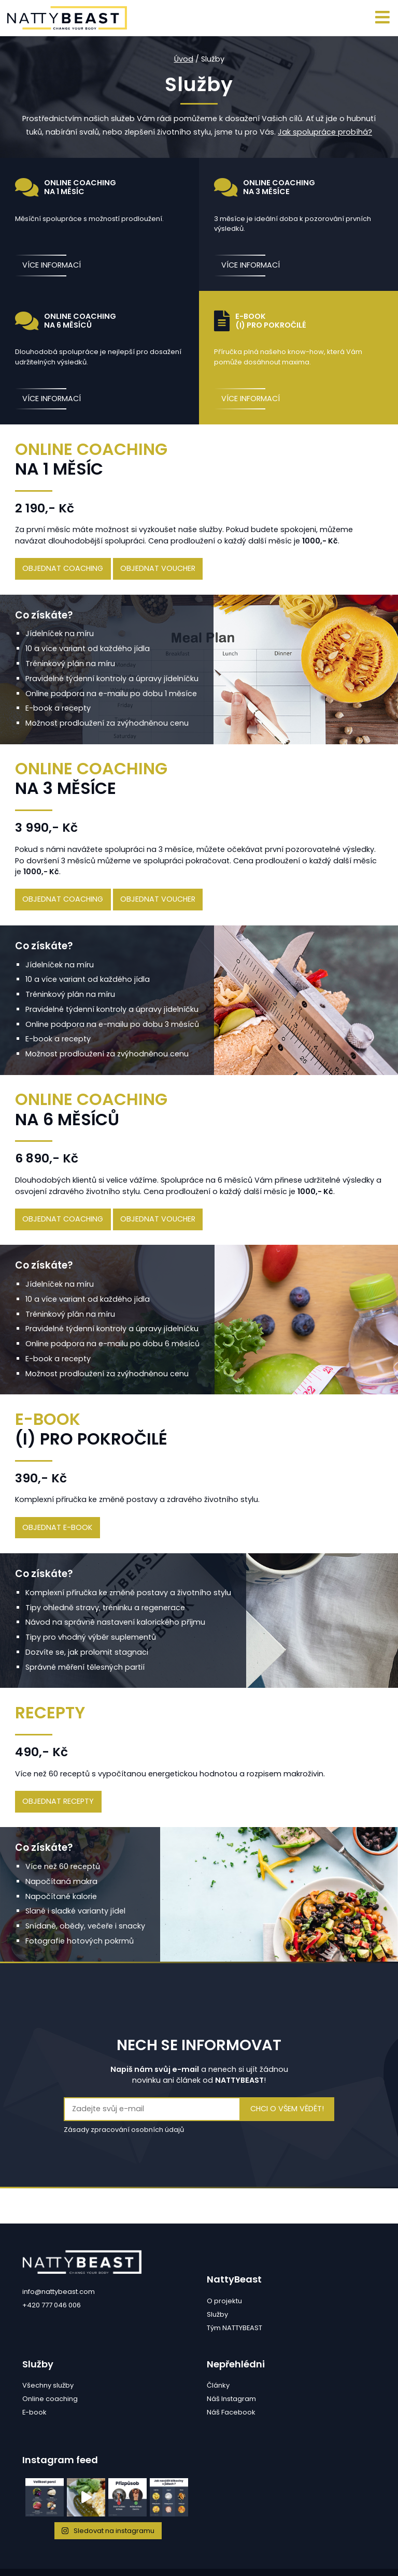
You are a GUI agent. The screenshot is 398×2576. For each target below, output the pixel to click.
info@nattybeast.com (58, 2292)
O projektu (224, 2301)
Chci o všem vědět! (287, 2108)
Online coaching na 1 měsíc (66, 187)
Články (218, 2385)
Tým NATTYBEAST (234, 2328)
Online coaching (50, 2399)
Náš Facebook (231, 2412)
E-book (34, 2412)
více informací (51, 265)
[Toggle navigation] (382, 17)
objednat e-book (57, 1527)
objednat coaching (62, 568)
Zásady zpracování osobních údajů (124, 2130)
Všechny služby (48, 2385)
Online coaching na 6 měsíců (66, 321)
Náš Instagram (231, 2399)
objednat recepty (58, 1801)
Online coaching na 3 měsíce (265, 187)
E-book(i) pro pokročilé (260, 321)
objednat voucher (157, 568)
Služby (217, 2314)
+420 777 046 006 (51, 2305)
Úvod (183, 59)
